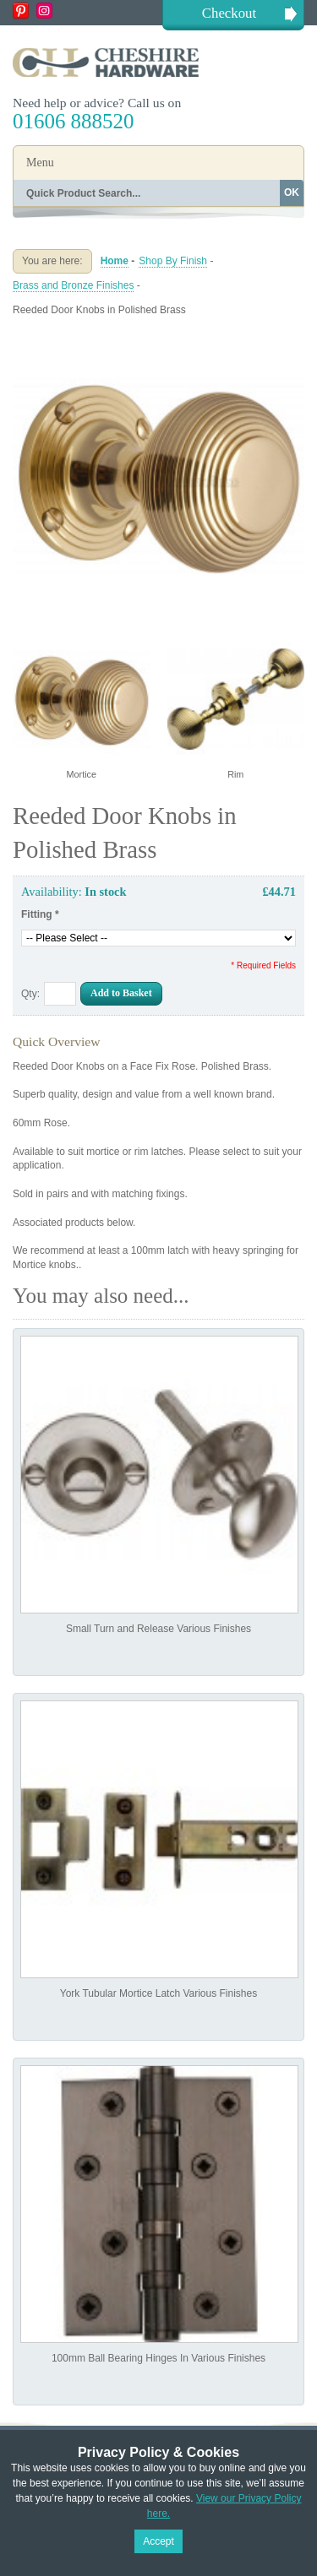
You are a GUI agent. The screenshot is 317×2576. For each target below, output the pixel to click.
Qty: (30, 994)
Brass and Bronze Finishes (73, 285)
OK (291, 192)
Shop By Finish (173, 261)
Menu (40, 162)
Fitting (40, 914)
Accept (158, 2541)
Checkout (229, 13)
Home (114, 261)
